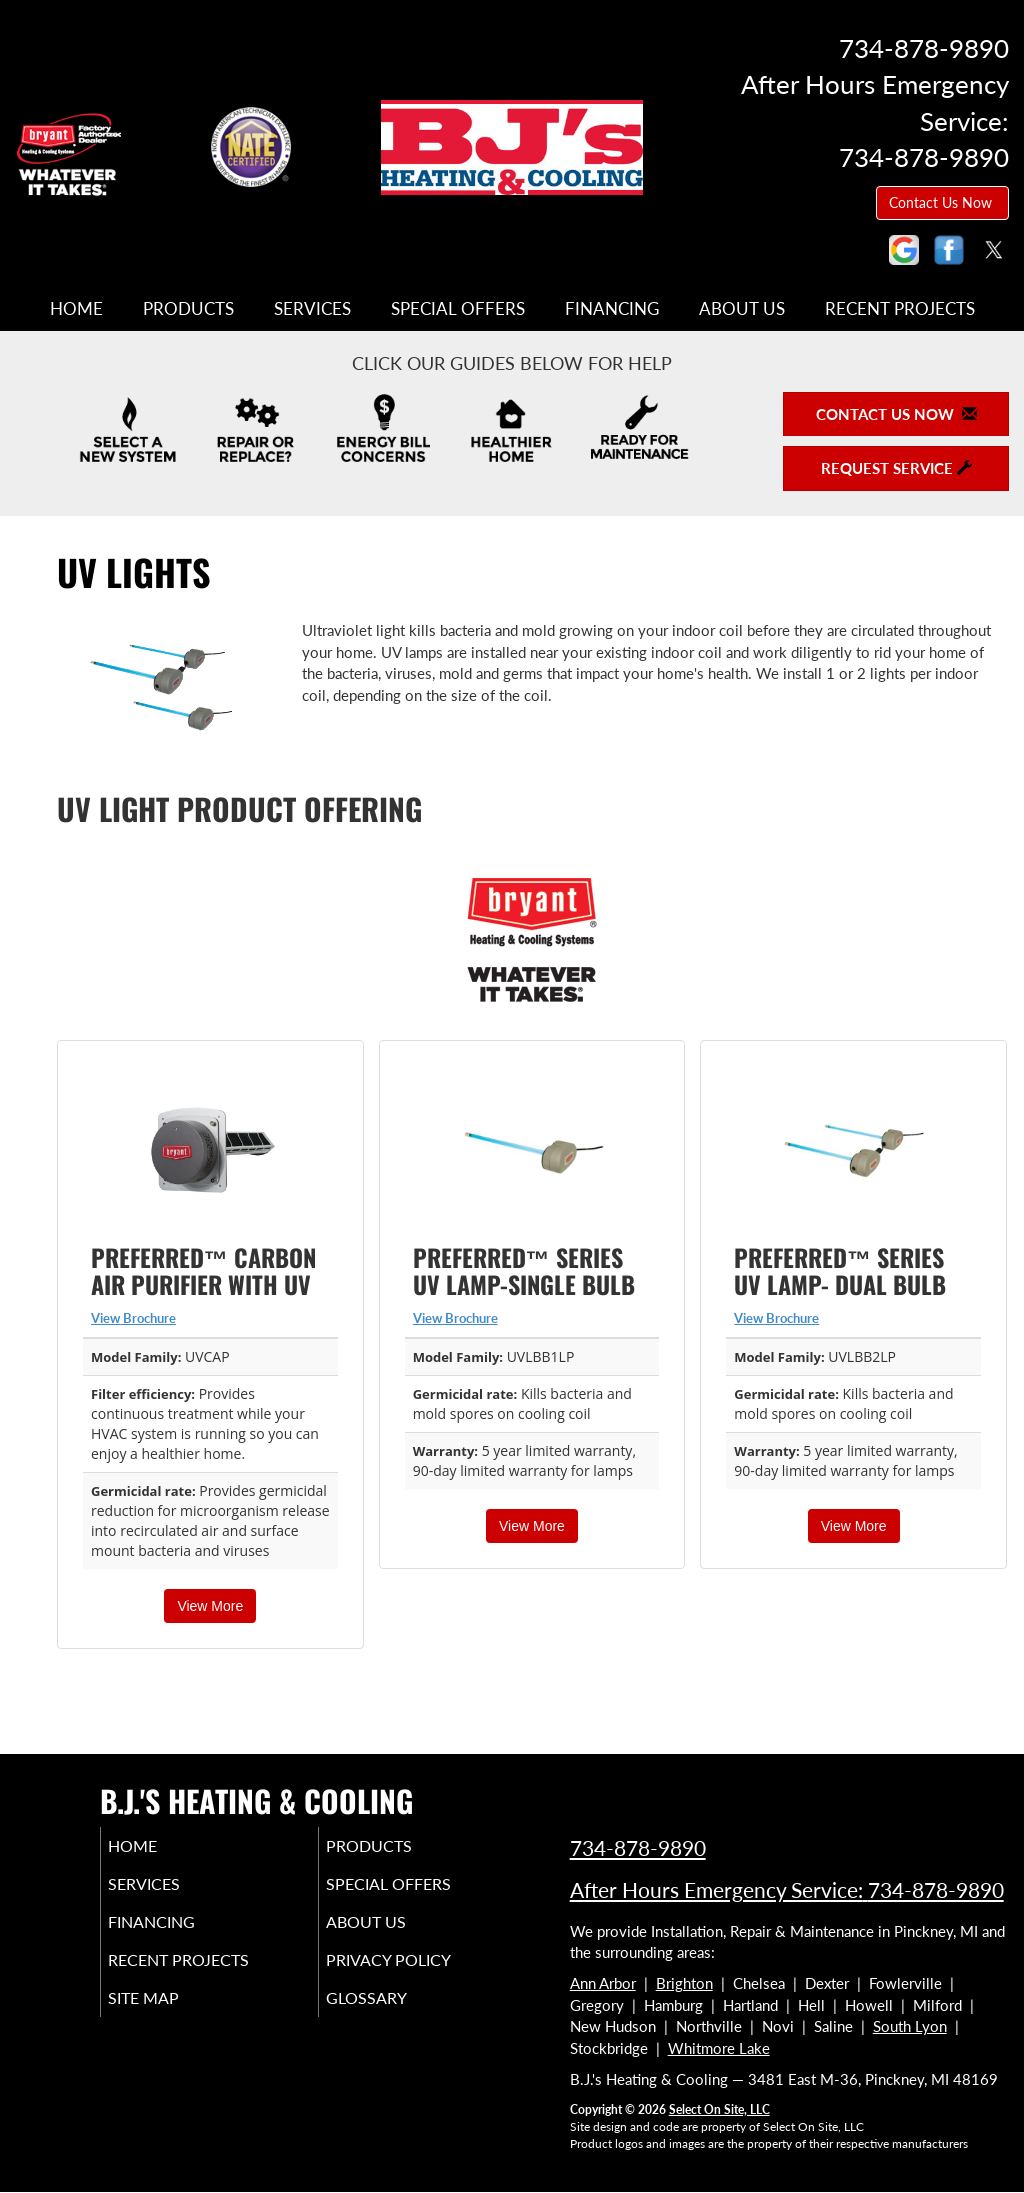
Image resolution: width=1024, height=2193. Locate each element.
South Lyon (910, 2026)
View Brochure (133, 1318)
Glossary (393, 2016)
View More (210, 1606)
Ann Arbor (603, 1983)
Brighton (684, 1983)
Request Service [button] (896, 468)
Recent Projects (900, 309)
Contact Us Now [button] (942, 202)
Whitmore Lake (719, 2048)
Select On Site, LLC (719, 2109)
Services (312, 309)
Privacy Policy (418, 1974)
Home (76, 309)
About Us (742, 309)
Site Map (171, 2016)
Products (188, 309)
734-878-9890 (638, 1847)
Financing (612, 309)
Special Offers (458, 309)
